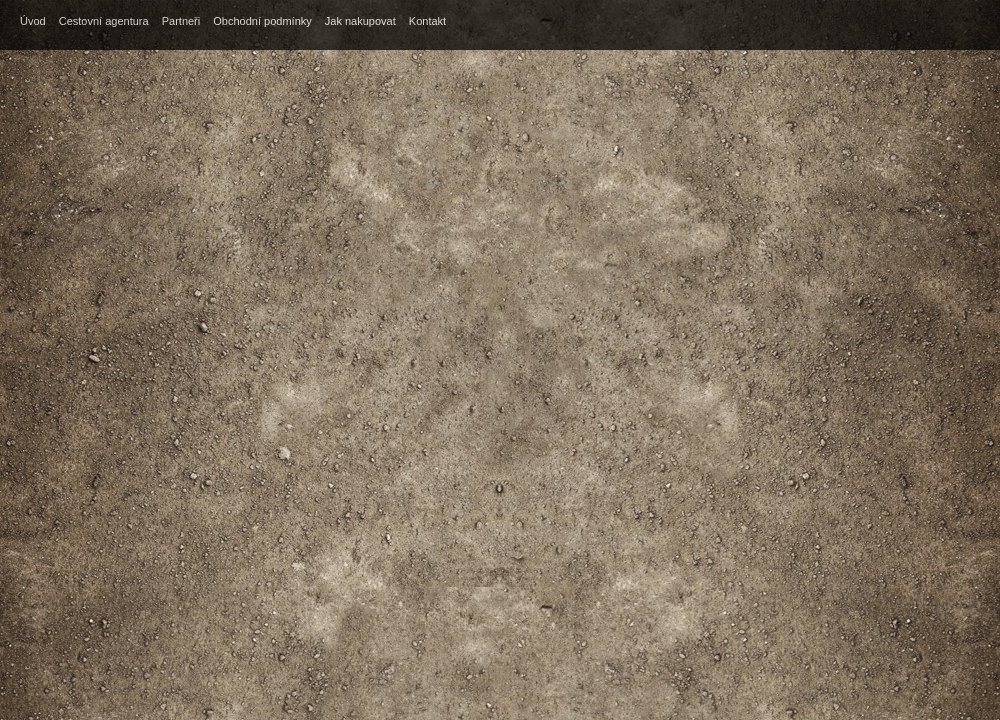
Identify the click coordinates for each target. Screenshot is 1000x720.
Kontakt (427, 21)
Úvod (33, 21)
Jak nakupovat (360, 21)
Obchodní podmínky (262, 21)
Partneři (181, 21)
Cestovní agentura (104, 21)
